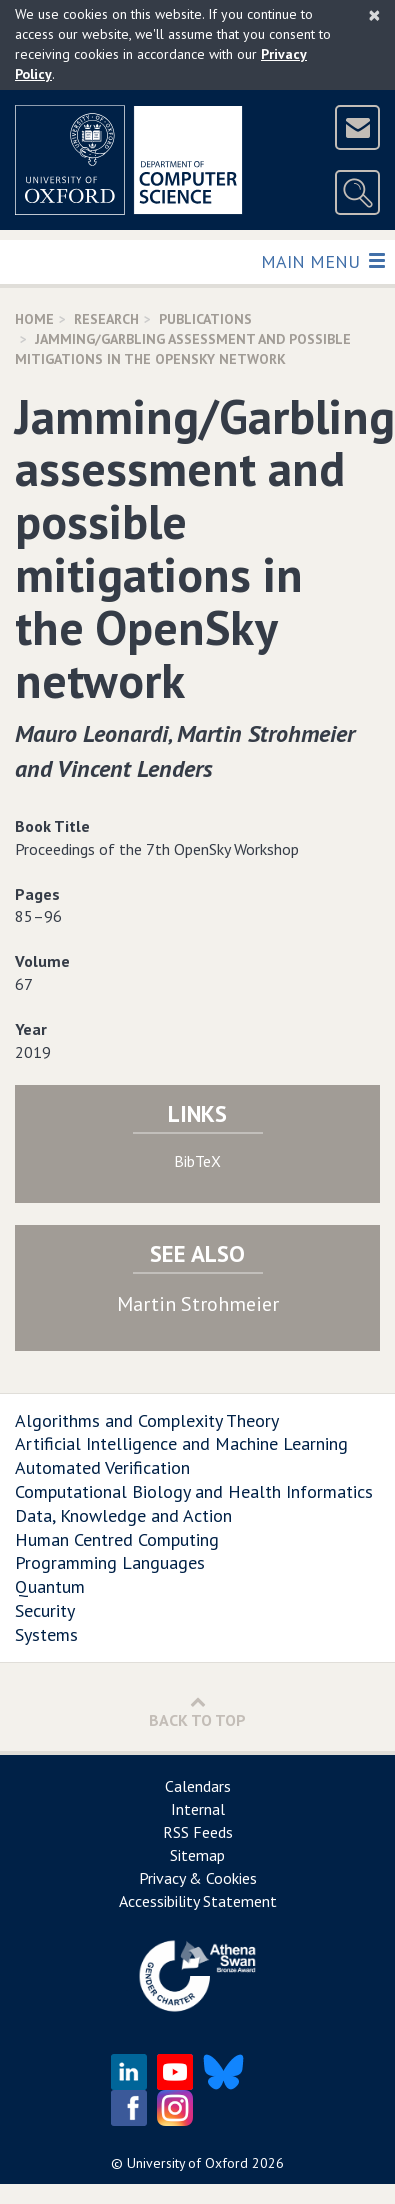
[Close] (374, 15)
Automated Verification (102, 1467)
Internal (198, 1809)
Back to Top (197, 1711)
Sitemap (197, 1855)
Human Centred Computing (117, 1539)
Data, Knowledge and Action (123, 1515)
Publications (205, 319)
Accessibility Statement (198, 1901)
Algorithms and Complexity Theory (147, 1420)
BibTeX (197, 1161)
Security (45, 1610)
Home (34, 319)
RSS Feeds (198, 1832)
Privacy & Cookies (198, 1878)
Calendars (198, 1786)
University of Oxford (187, 2163)
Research (106, 319)
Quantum (50, 1586)
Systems (46, 1634)
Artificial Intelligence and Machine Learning (181, 1443)
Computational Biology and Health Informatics (194, 1491)
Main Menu (322, 260)
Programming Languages (110, 1562)
